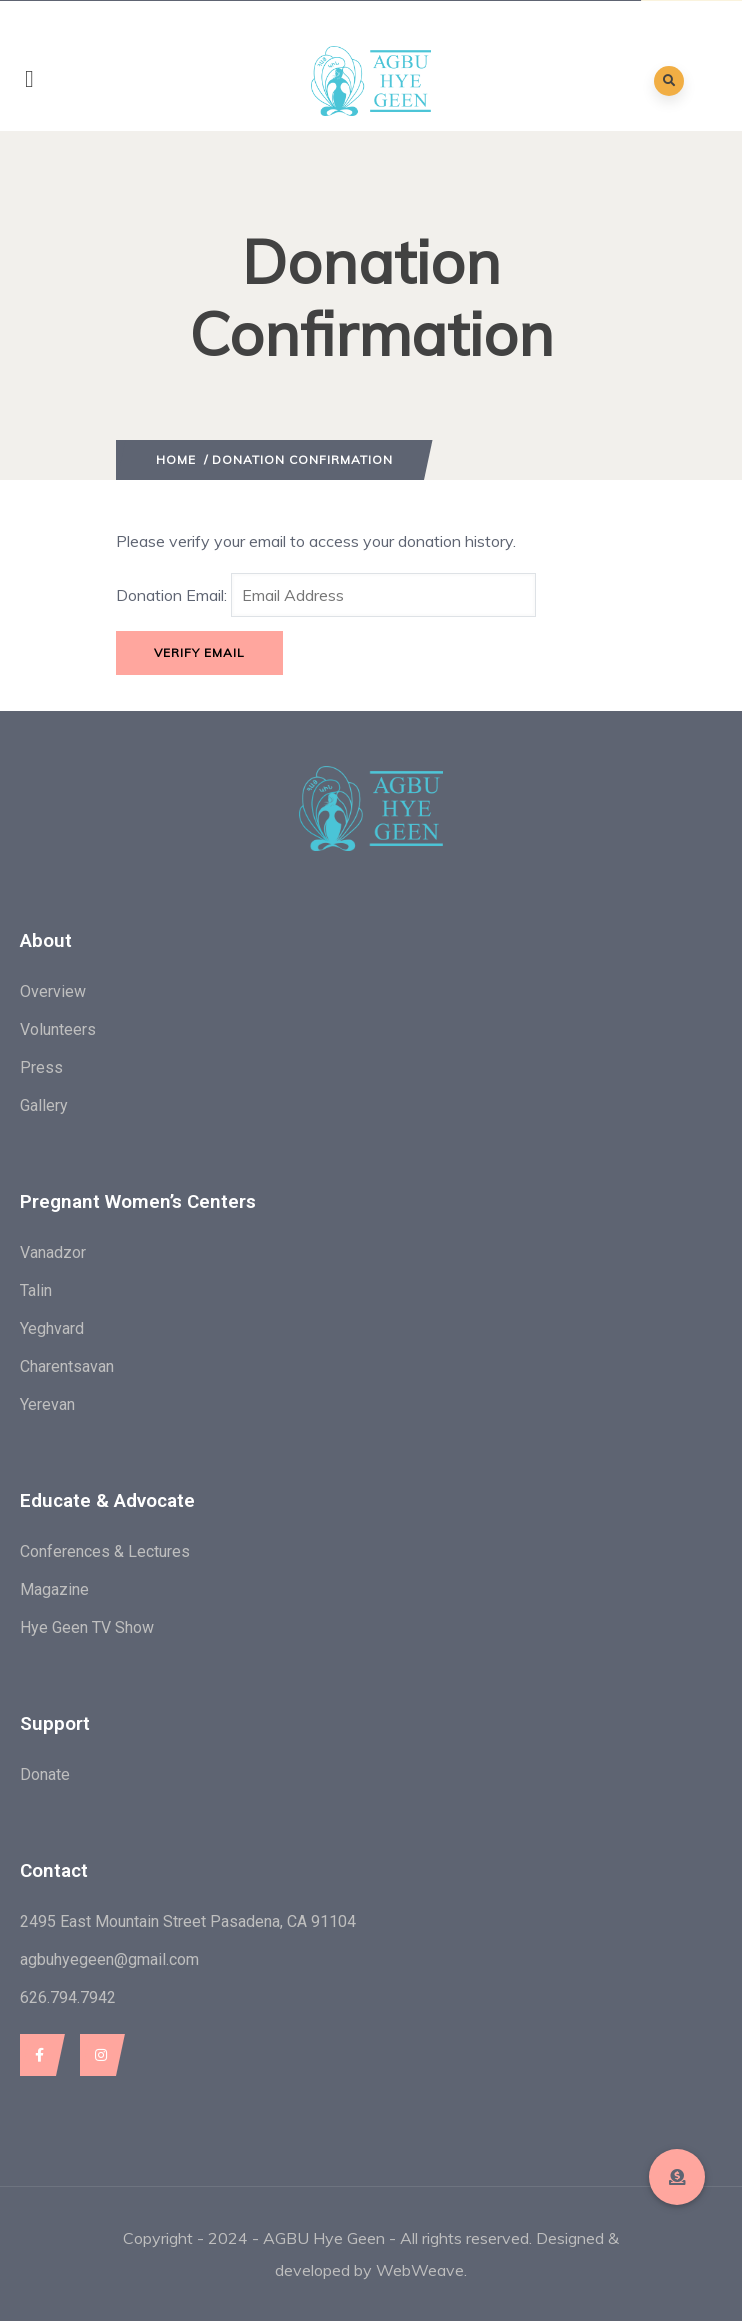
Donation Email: (171, 595)
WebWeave (420, 2270)
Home (176, 459)
